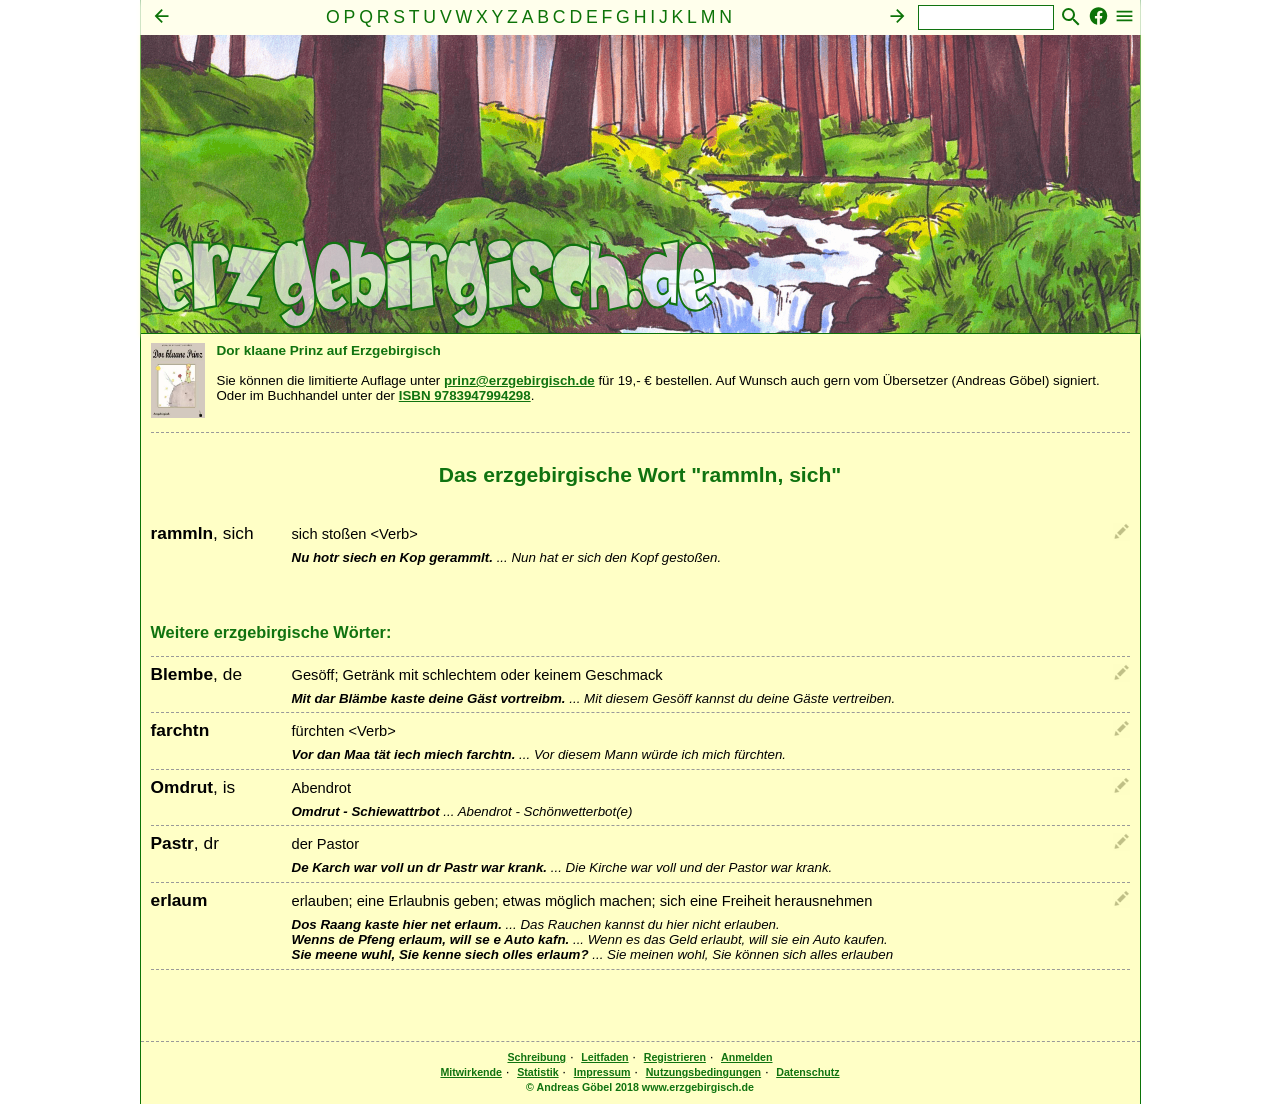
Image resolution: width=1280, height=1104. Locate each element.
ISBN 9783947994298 (465, 395)
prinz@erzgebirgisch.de (519, 380)
